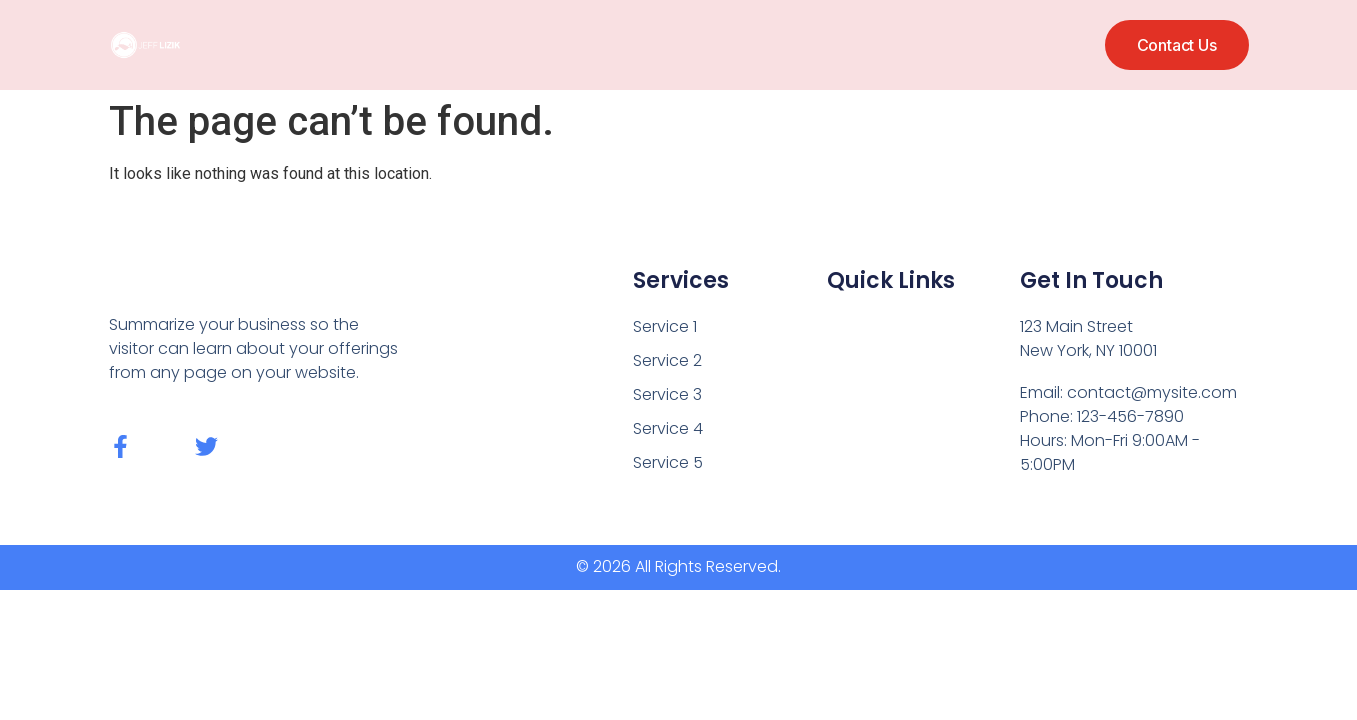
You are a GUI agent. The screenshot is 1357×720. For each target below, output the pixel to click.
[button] (1177, 45)
